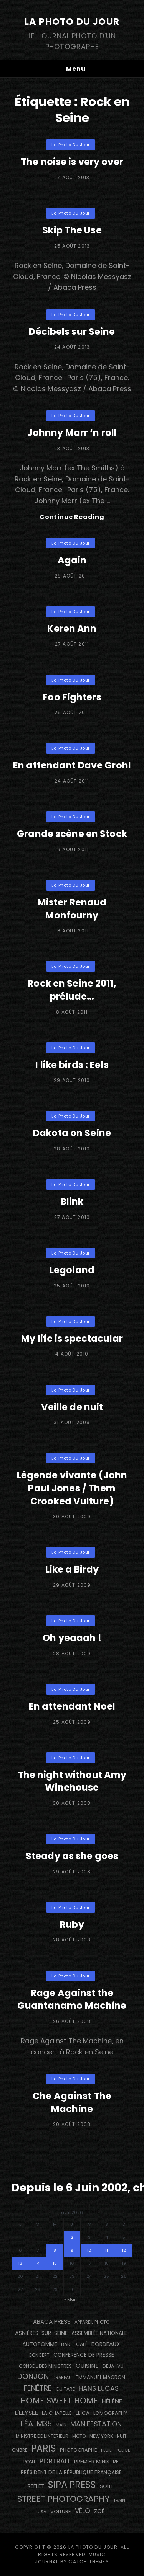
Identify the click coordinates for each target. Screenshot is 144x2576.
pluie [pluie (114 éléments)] (106, 2450)
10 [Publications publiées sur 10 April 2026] (89, 2250)
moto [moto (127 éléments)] (79, 2436)
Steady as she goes (72, 1856)
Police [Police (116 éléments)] (123, 2450)
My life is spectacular (72, 1338)
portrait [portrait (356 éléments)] (55, 2461)
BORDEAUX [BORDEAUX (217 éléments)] (105, 2344)
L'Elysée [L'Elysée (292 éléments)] (26, 2412)
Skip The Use (71, 230)
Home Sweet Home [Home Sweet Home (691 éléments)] (59, 2400)
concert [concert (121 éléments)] (39, 2355)
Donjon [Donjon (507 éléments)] (33, 2376)
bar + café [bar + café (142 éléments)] (74, 2344)
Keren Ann (71, 628)
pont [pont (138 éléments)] (29, 2462)
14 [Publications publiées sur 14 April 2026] (37, 2263)
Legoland (72, 1270)
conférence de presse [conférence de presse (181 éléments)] (83, 2355)
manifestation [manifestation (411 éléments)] (96, 2424)
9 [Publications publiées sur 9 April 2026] (72, 2250)
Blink (72, 1201)
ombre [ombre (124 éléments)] (19, 2450)
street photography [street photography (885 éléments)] (63, 2499)
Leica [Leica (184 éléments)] (82, 2413)
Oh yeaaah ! (72, 1637)
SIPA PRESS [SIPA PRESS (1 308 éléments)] (72, 2484)
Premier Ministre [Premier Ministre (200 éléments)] (96, 2461)
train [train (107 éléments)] (119, 2500)
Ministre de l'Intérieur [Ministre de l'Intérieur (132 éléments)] (42, 2436)
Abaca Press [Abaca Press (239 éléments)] (52, 2322)
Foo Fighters (72, 697)
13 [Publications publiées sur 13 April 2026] (20, 2263)
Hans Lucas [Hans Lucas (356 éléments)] (99, 2388)
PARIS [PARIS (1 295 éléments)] (43, 2448)
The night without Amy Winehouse (72, 1781)
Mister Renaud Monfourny (72, 909)
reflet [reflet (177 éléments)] (36, 2486)
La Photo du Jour (72, 21)
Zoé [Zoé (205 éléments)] (99, 2511)
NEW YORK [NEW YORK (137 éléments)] (101, 2436)
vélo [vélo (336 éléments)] (82, 2511)
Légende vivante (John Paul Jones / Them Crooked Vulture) (72, 1488)
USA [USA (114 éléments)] (42, 2512)
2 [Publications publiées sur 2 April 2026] (72, 2237)
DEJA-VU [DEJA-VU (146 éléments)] (113, 2366)
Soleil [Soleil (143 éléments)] (107, 2486)
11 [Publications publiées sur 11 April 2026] (106, 2250)
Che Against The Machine (72, 2102)
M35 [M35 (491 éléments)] (44, 2424)
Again (72, 560)
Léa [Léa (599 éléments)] (26, 2423)
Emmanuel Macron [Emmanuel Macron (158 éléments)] (100, 2377)
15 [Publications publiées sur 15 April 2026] (55, 2263)
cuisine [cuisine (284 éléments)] (87, 2365)
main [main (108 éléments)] (61, 2425)
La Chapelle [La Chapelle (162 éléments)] (57, 2413)
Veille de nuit (72, 1407)
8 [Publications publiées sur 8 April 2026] (54, 2250)
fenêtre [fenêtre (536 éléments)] (38, 2388)
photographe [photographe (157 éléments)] (78, 2450)
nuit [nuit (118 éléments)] (122, 2436)
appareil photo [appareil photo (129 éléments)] (91, 2322)
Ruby (72, 1924)
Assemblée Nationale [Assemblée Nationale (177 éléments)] (99, 2333)
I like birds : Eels (71, 1065)
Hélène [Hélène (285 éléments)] (112, 2401)
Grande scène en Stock (72, 833)
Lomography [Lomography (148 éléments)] (110, 2413)
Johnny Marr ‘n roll (72, 432)
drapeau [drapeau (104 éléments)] (62, 2377)
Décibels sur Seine (72, 331)
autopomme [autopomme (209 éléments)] (39, 2344)
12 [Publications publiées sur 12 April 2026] (124, 2250)
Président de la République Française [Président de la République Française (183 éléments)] (71, 2472)
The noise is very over (72, 161)
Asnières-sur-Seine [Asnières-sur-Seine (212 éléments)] (41, 2333)
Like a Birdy (72, 1569)
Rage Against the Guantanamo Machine (71, 1999)
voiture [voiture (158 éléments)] (60, 2511)
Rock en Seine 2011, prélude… (72, 990)
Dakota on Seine (72, 1133)
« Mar (70, 2299)
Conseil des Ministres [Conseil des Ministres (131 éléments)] (45, 2366)
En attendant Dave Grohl (72, 765)
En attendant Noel (72, 1706)
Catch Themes (88, 2561)
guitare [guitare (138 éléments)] (65, 2389)
